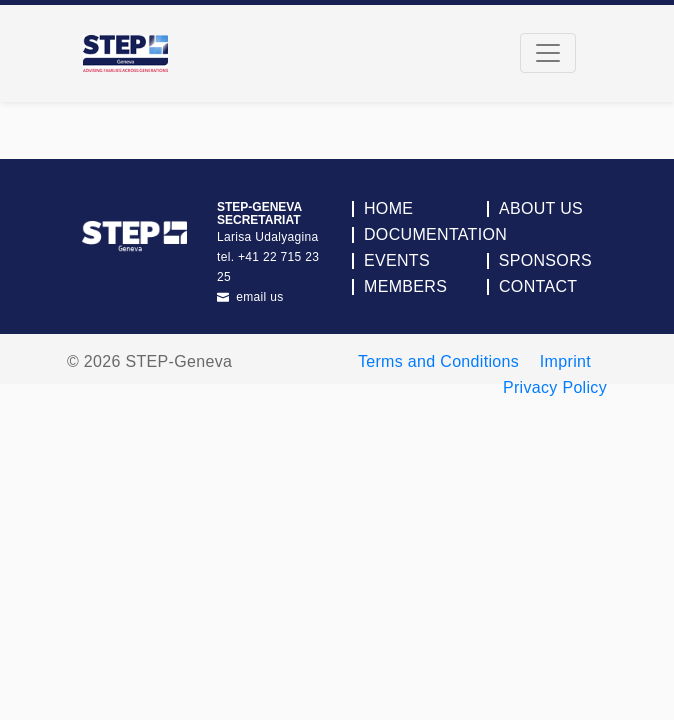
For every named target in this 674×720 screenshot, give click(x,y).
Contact (538, 287)
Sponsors (545, 261)
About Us (541, 209)
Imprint (565, 361)
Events (397, 261)
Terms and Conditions (438, 361)
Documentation (435, 235)
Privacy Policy (555, 387)
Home (388, 209)
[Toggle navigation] (548, 53)
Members (405, 287)
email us (250, 297)
